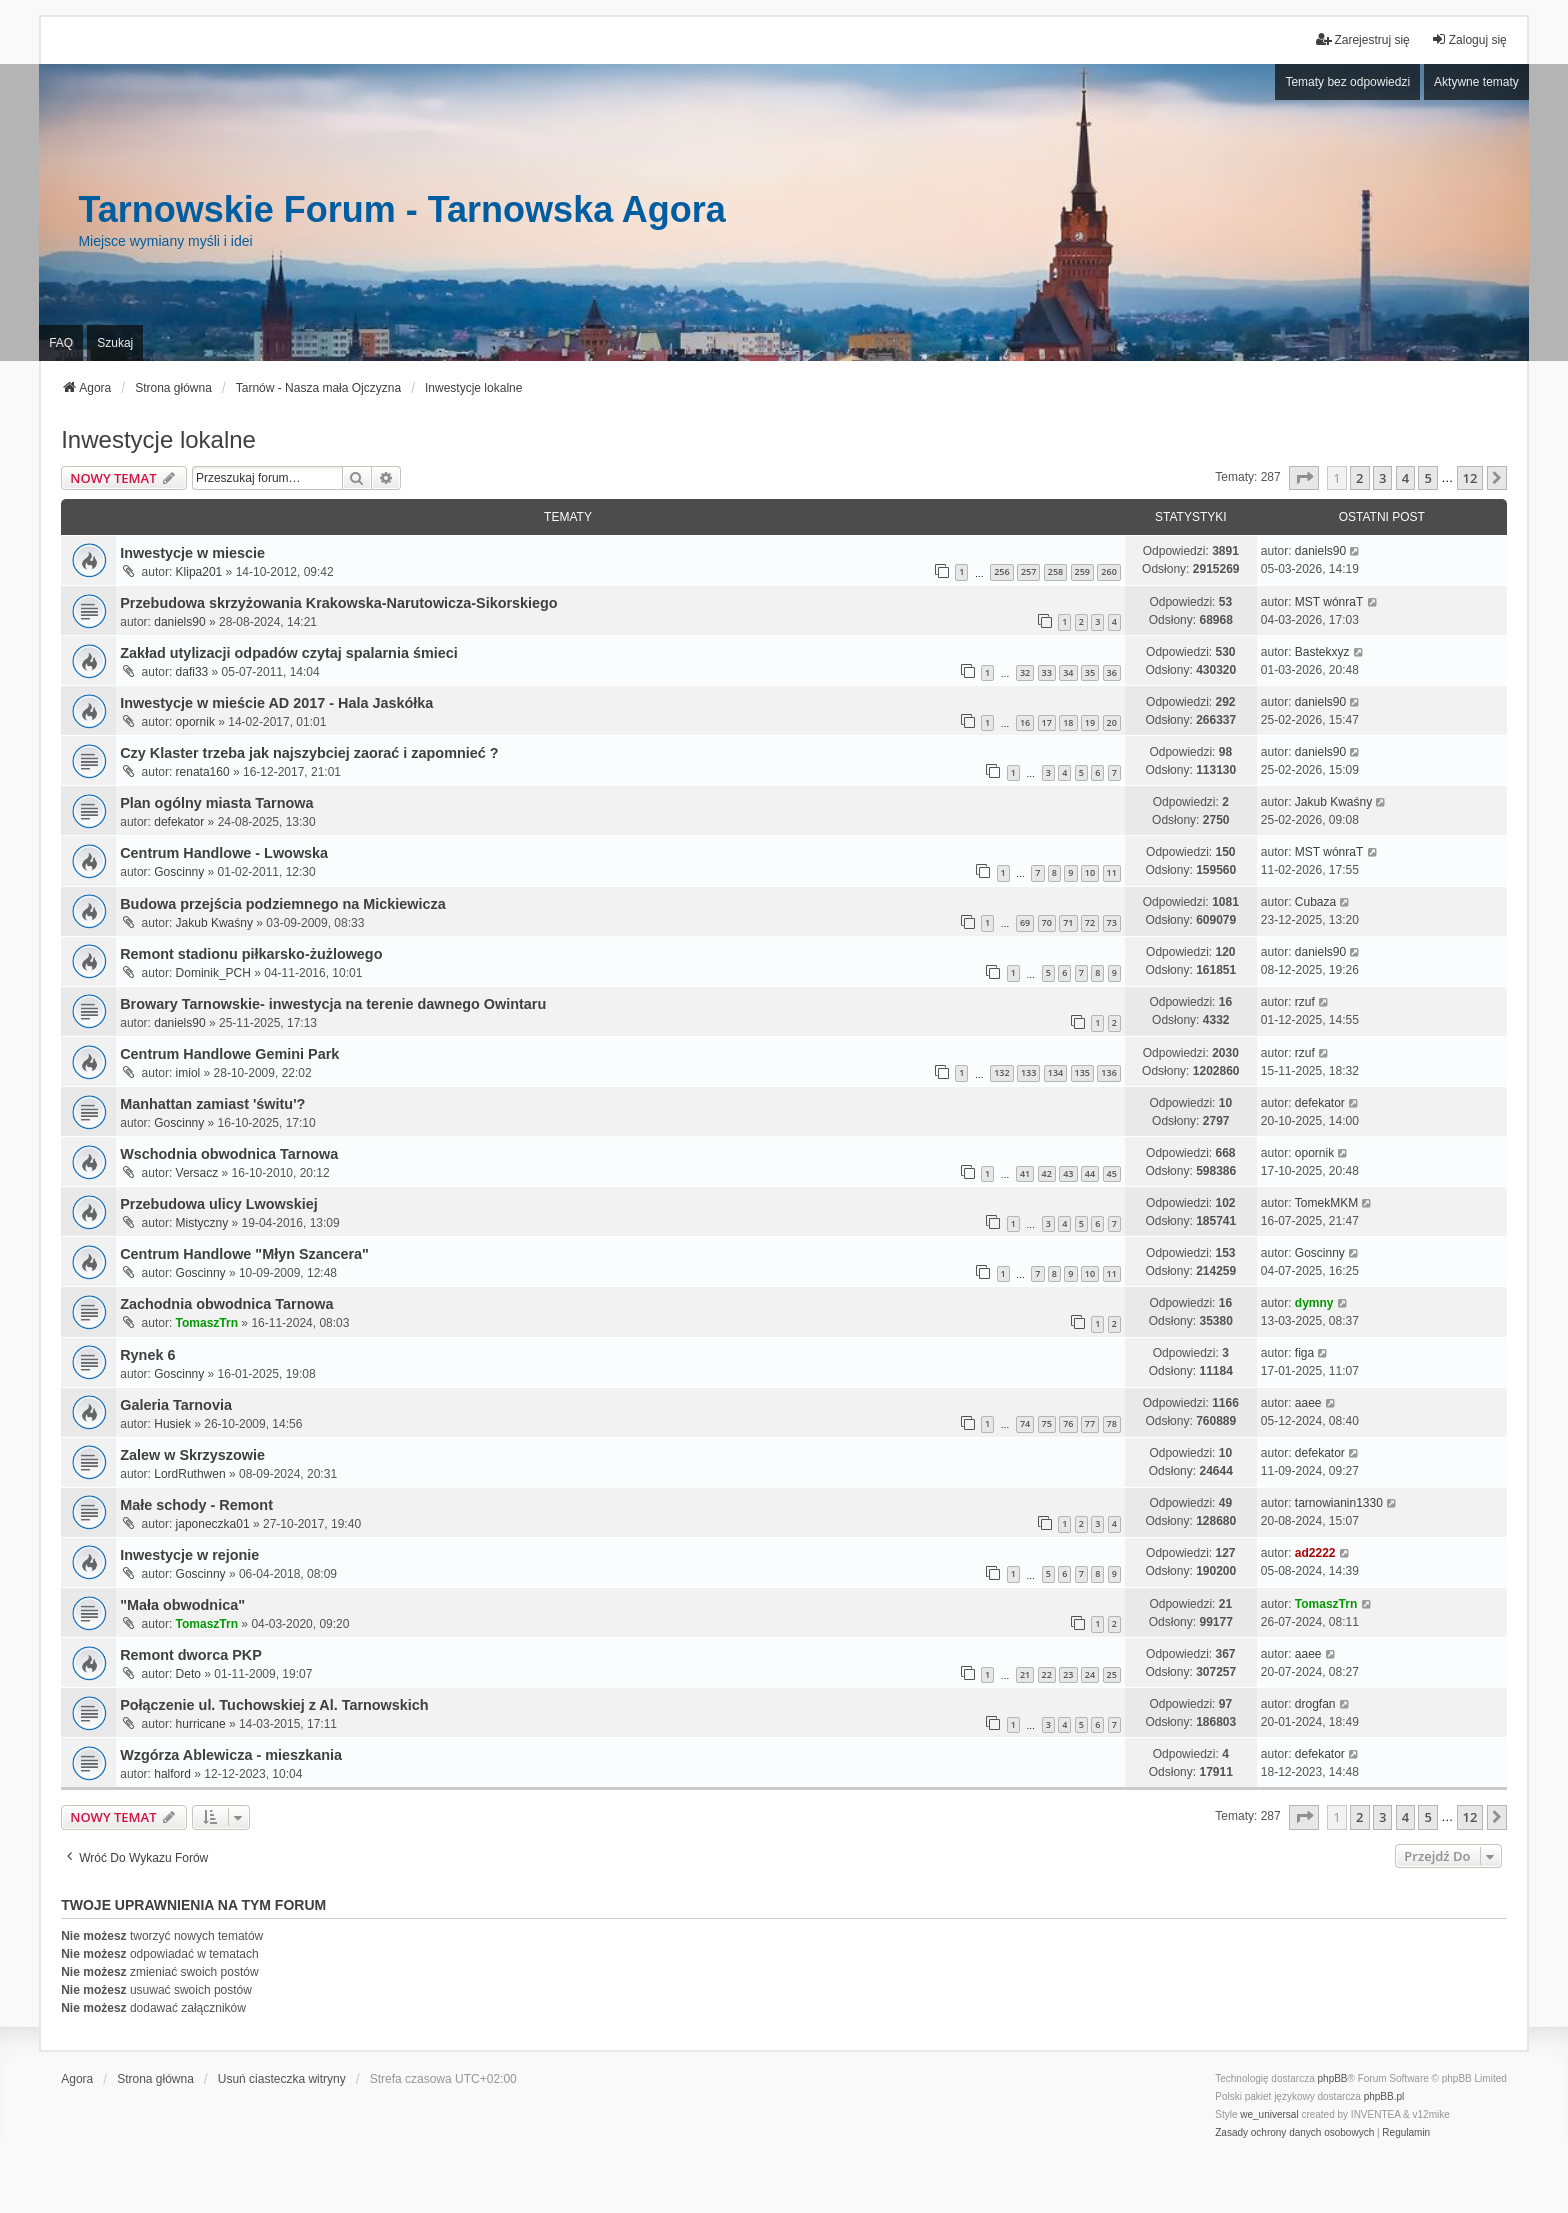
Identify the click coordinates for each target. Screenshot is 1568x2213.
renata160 (203, 772)
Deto (188, 1674)
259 (1082, 571)
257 (1028, 571)
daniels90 (1320, 551)
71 (1068, 922)
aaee (1308, 1403)
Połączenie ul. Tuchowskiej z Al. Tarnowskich (274, 1705)
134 (1055, 1072)
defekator (179, 822)
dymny (1314, 1303)
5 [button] (1427, 478)
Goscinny (179, 872)
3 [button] (1382, 478)
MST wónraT (1329, 602)
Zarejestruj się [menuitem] (1362, 39)
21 (1025, 1674)
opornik (195, 722)
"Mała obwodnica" (182, 1605)
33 (1047, 672)
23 (1068, 1674)
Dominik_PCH (213, 973)
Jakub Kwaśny (1333, 802)
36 (1112, 672)
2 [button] (1359, 478)
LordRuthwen (189, 1474)
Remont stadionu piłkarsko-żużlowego (251, 954)
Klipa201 (199, 572)
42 (1047, 1173)
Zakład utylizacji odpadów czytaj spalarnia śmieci (289, 653)
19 (1090, 722)
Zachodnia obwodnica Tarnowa (226, 1304)
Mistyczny (202, 1223)
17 (1047, 722)
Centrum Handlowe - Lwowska (224, 853)
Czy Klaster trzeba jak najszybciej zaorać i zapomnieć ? (309, 753)
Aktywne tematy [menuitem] (1476, 82)
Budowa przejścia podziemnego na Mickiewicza (282, 904)
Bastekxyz (1322, 652)
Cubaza (1315, 902)
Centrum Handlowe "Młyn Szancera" (244, 1254)
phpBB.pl (1384, 2096)
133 (1028, 1072)
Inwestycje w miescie (192, 553)
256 (1001, 571)
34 (1068, 672)
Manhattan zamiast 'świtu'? (212, 1104)
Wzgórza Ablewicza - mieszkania (231, 1755)
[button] (1304, 478)
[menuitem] (1294, 2133)
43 (1068, 1173)
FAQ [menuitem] (61, 343)
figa (1304, 1353)
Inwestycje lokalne (158, 439)
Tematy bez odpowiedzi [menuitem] (1347, 82)
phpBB (1333, 2078)
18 (1068, 722)
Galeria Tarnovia (176, 1405)
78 (1112, 1423)
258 (1055, 571)
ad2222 (1315, 1553)
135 (1082, 1072)
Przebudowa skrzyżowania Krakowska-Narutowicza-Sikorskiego (338, 603)
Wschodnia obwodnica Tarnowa (229, 1154)
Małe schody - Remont (196, 1505)
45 (1112, 1173)
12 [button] (1470, 478)
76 (1068, 1423)
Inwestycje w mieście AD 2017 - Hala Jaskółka (276, 703)
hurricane (201, 1724)
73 (1112, 922)
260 (1108, 571)
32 (1025, 672)
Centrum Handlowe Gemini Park (229, 1054)
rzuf (1305, 1002)
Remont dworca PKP (191, 1655)
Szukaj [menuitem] (115, 343)
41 (1025, 1173)
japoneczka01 (213, 1524)
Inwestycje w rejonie (189, 1555)
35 (1090, 672)
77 (1090, 1423)
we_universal (1269, 2114)
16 (1025, 722)
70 (1047, 922)
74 (1025, 1423)
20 (1112, 722)
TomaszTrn (207, 1323)
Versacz (197, 1173)
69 (1025, 922)
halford (172, 1774)
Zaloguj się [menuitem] (1469, 39)
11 (1112, 872)
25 (1112, 1674)
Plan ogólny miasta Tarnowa (216, 803)
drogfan (1315, 1704)
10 (1090, 872)
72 (1090, 922)
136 (1108, 1072)
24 (1090, 1674)
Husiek (172, 1424)
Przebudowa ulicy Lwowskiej (219, 1204)
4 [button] (1405, 478)
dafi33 (192, 672)
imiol (188, 1073)
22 (1047, 1674)
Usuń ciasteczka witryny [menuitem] (282, 2079)
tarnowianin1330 (1339, 1503)
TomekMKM (1326, 1203)
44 (1090, 1173)
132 (1001, 1072)
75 (1047, 1423)
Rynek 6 (147, 1355)
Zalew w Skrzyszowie (192, 1455)
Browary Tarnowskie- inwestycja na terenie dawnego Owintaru (333, 1004)
